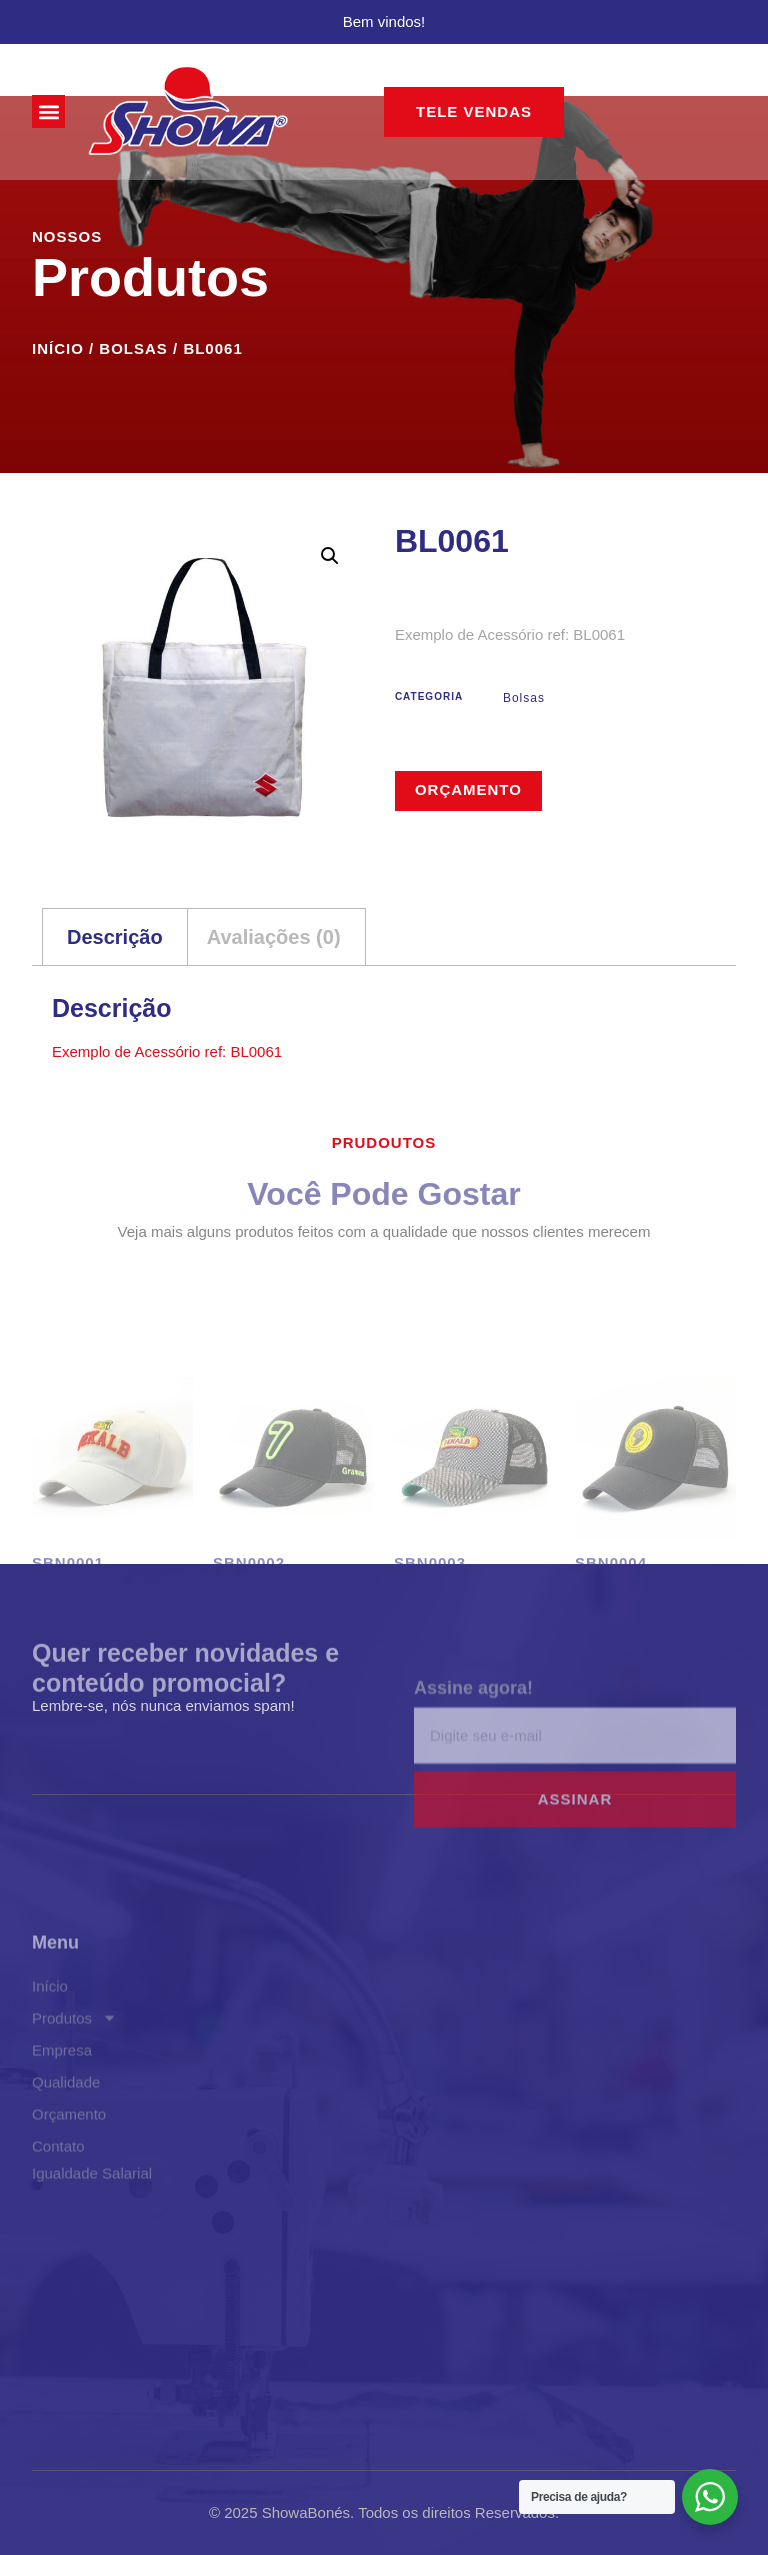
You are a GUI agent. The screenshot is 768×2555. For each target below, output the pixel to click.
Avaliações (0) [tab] (274, 937)
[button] (48, 111)
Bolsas (133, 348)
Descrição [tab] (115, 937)
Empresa (62, 2120)
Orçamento (468, 789)
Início (58, 348)
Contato (58, 2216)
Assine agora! (473, 1730)
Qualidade (66, 2152)
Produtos (74, 2089)
